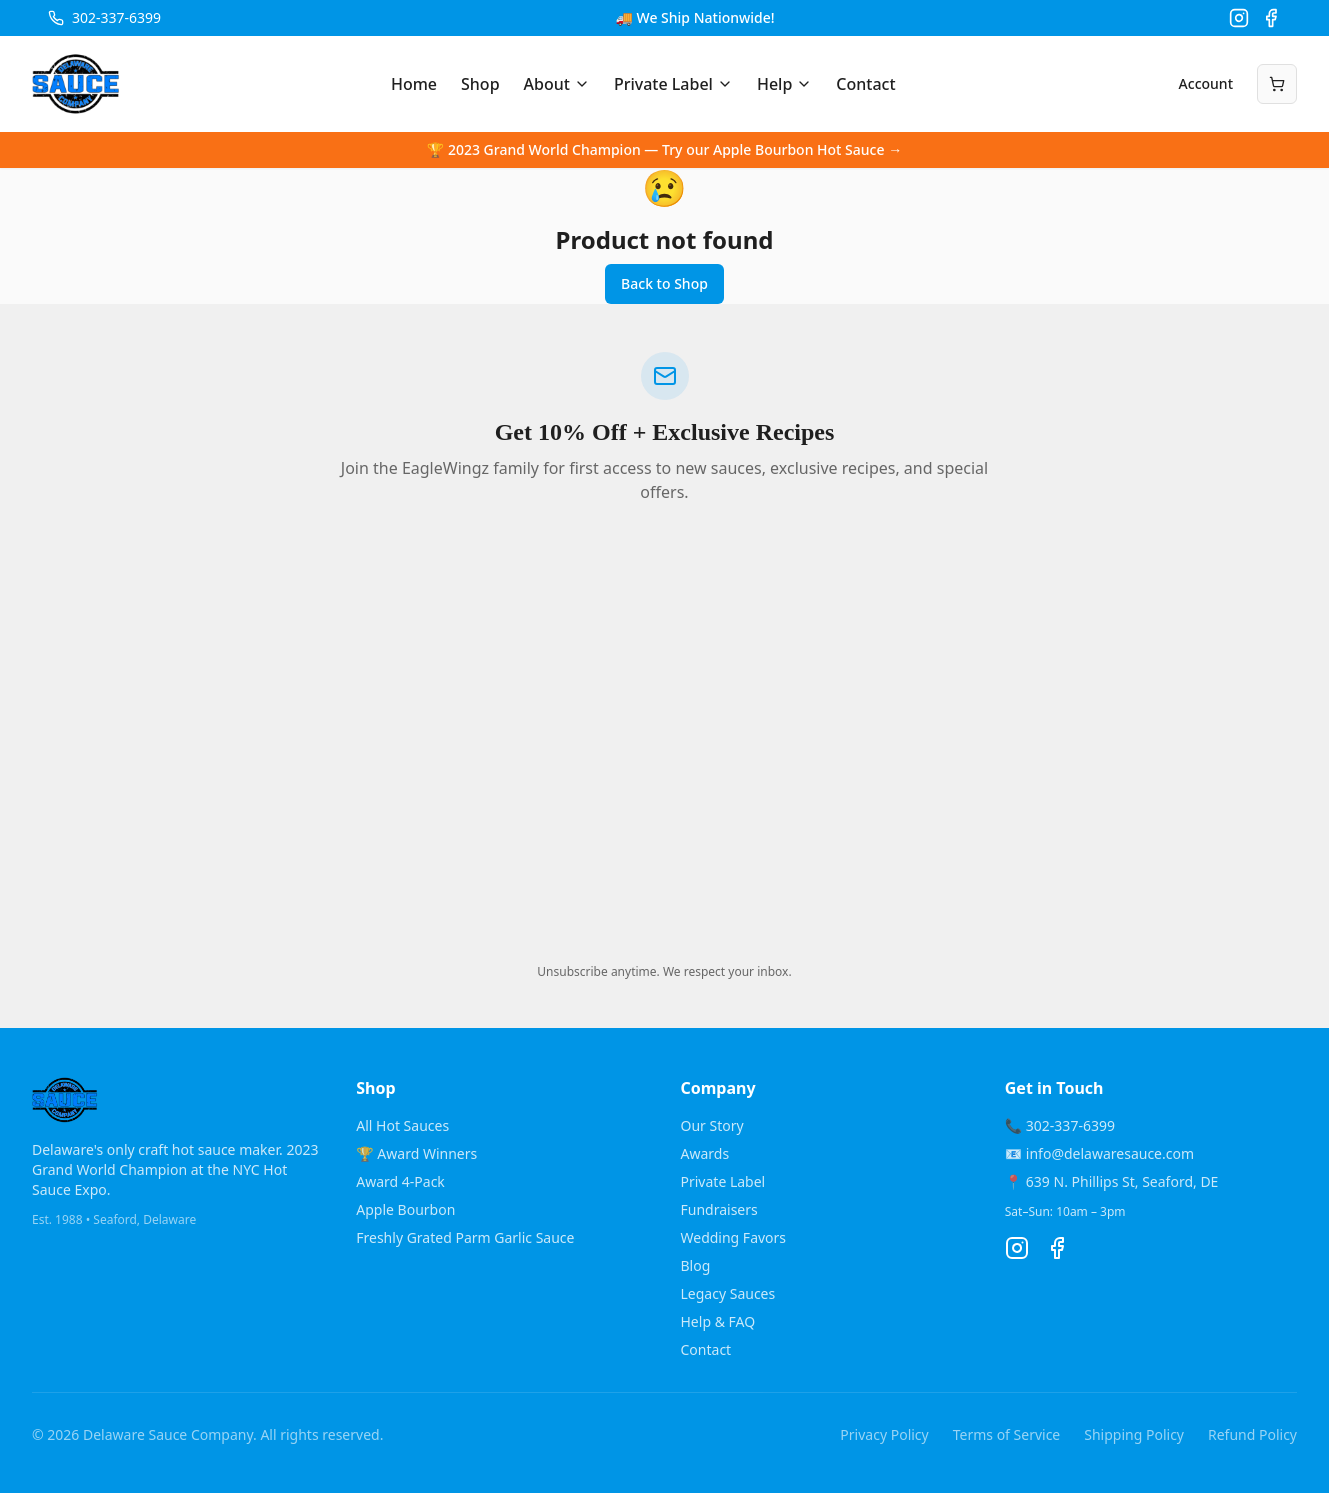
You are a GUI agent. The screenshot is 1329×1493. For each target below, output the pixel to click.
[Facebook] (1271, 18)
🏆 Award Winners (416, 1153)
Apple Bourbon (405, 1209)
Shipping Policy (1134, 1434)
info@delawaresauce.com (1110, 1153)
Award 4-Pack (400, 1181)
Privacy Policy (884, 1434)
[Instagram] (1239, 18)
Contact (865, 84)
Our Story (712, 1125)
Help (784, 84)
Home (414, 84)
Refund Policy (1252, 1434)
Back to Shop (664, 283)
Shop (480, 84)
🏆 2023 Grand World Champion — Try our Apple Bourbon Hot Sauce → (664, 149)
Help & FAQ (718, 1321)
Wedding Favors (734, 1237)
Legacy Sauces (728, 1293)
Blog (696, 1265)
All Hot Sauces (402, 1125)
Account (1206, 83)
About (557, 84)
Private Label (673, 84)
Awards (705, 1153)
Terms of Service (1007, 1434)
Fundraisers (719, 1209)
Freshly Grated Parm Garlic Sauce (465, 1237)
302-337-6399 (116, 17)
